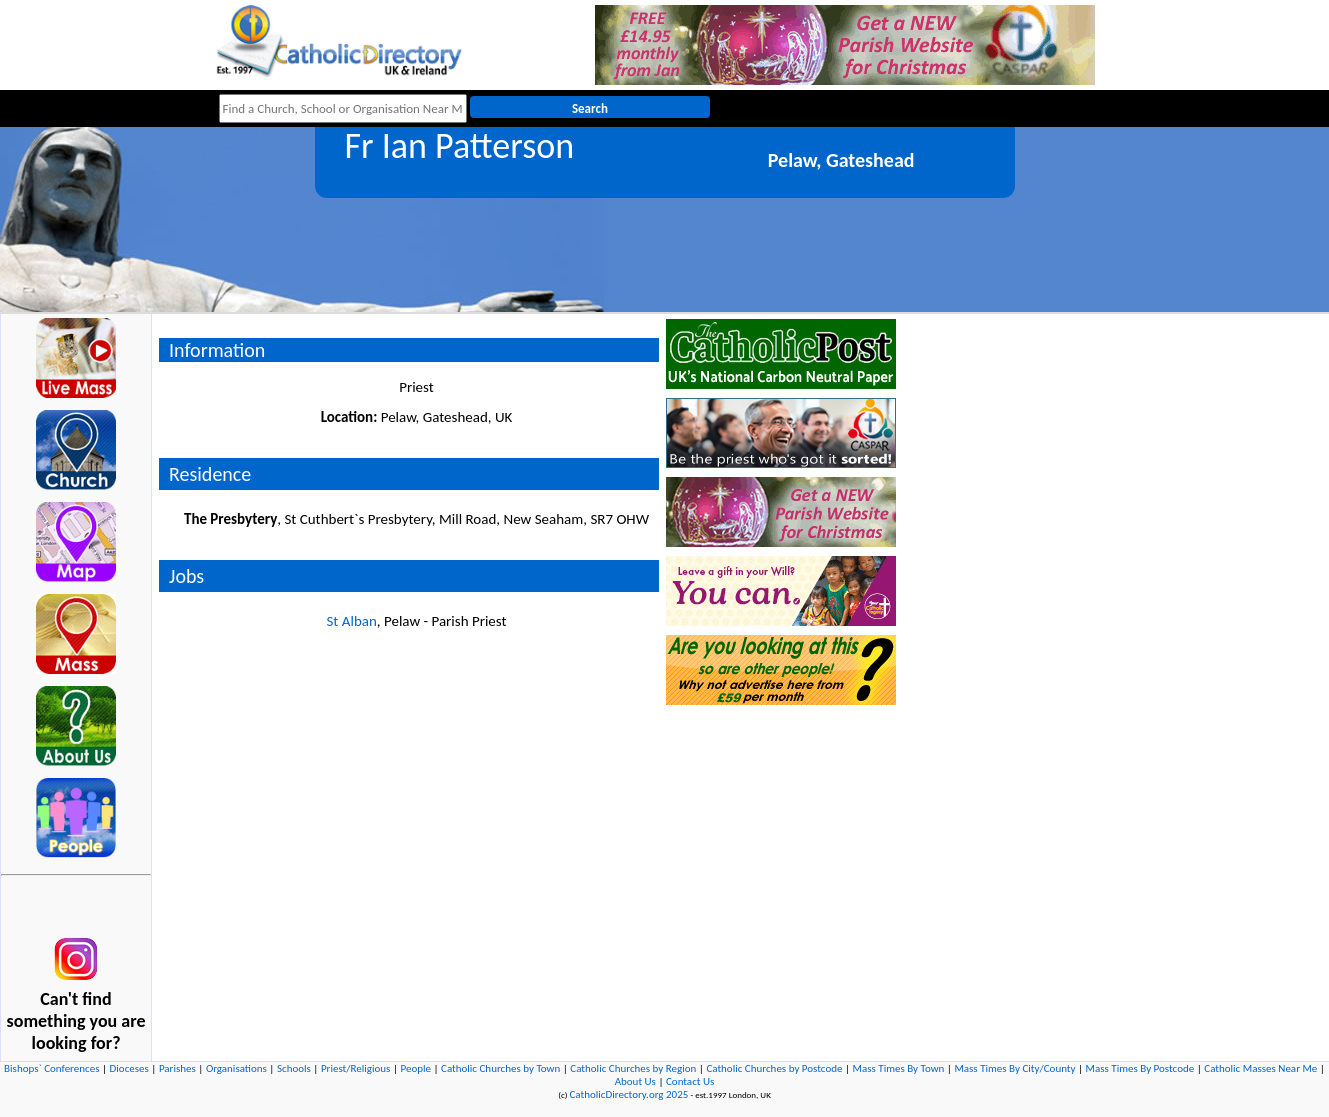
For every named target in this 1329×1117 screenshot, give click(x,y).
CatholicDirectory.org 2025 (628, 1094)
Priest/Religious (356, 1068)
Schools (294, 1068)
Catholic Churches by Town (500, 1068)
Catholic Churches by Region (633, 1068)
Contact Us (690, 1081)
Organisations (236, 1068)
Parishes (177, 1068)
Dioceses (129, 1068)
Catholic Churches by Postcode (774, 1068)
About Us (635, 1081)
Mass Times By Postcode (1140, 1068)
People (415, 1068)
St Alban (351, 621)
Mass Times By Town (899, 1068)
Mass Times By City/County (1014, 1068)
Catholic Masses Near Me (1260, 1068)
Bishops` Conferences (51, 1068)
